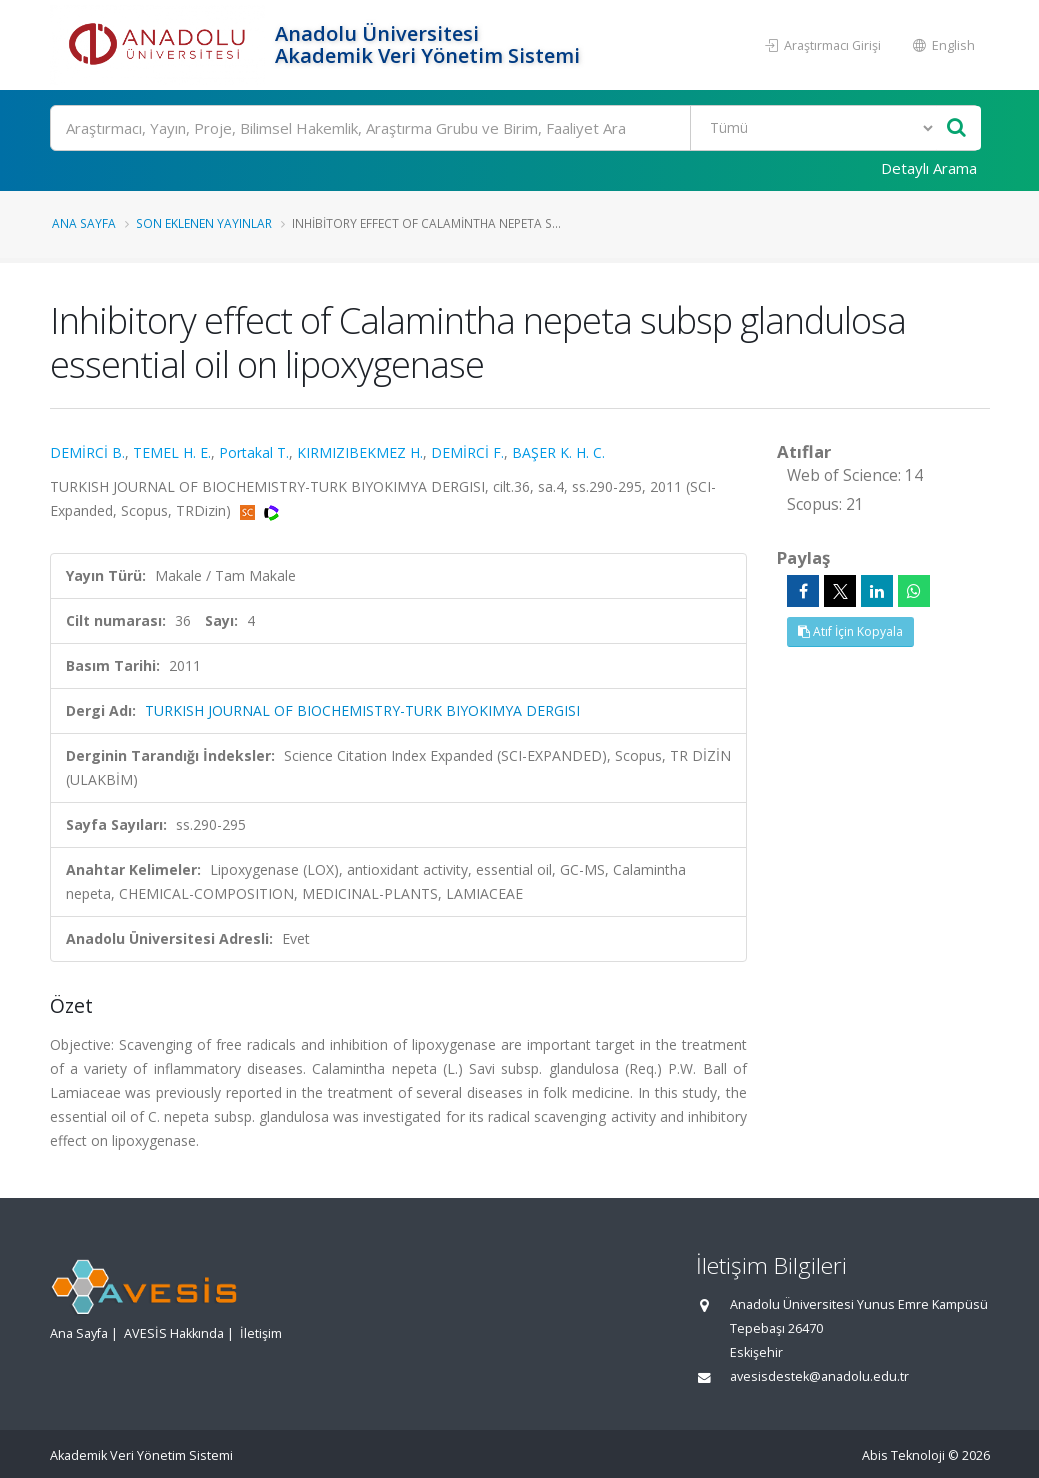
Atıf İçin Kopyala (850, 631)
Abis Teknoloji (903, 1455)
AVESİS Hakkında (174, 1333)
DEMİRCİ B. (87, 452)
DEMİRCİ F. (467, 452)
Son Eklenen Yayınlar (204, 223)
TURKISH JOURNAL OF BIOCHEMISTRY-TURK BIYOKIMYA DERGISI (362, 710)
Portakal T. (254, 452)
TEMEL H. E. (172, 452)
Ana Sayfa (84, 223)
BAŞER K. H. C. (558, 452)
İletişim (261, 1333)
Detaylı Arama (929, 168)
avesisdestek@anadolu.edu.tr (819, 1376)
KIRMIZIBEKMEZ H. (360, 452)
